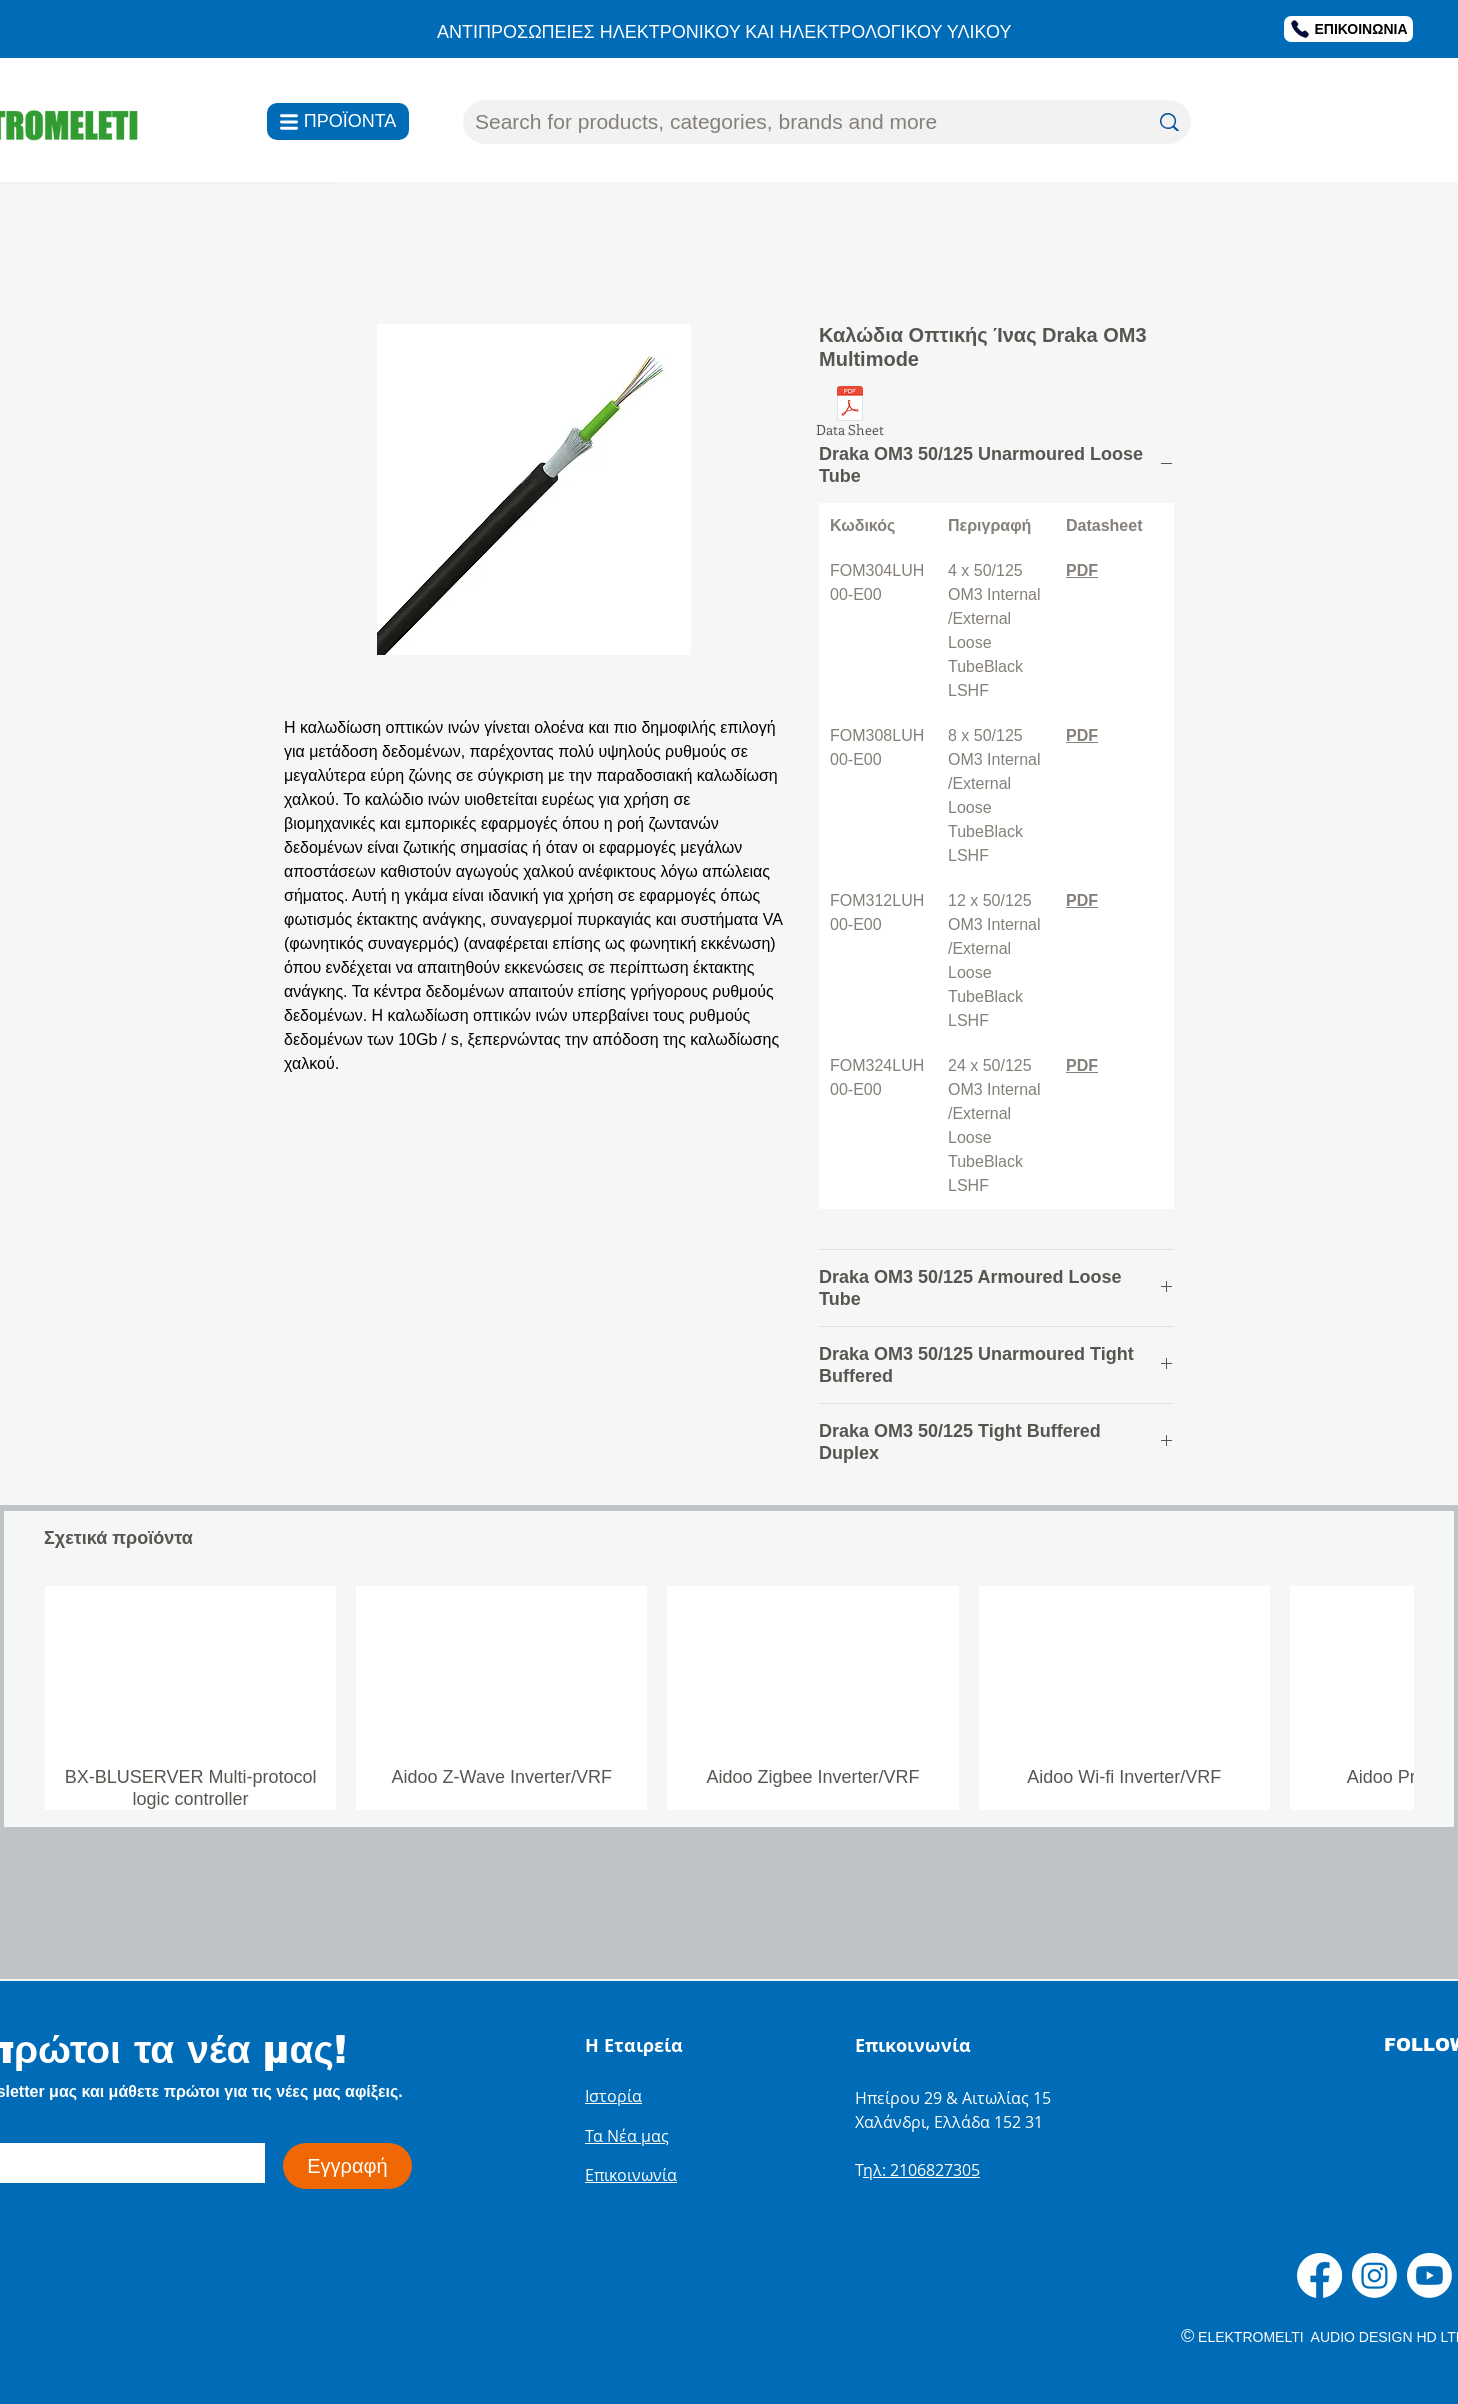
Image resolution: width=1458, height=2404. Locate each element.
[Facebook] (1319, 2275)
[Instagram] (1374, 2275)
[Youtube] (1429, 2275)
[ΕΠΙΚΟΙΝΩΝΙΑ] (1348, 29)
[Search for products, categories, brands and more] (796, 122)
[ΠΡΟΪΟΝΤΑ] (338, 121)
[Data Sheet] (850, 415)
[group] (729, 1698)
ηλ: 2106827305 (921, 2170)
